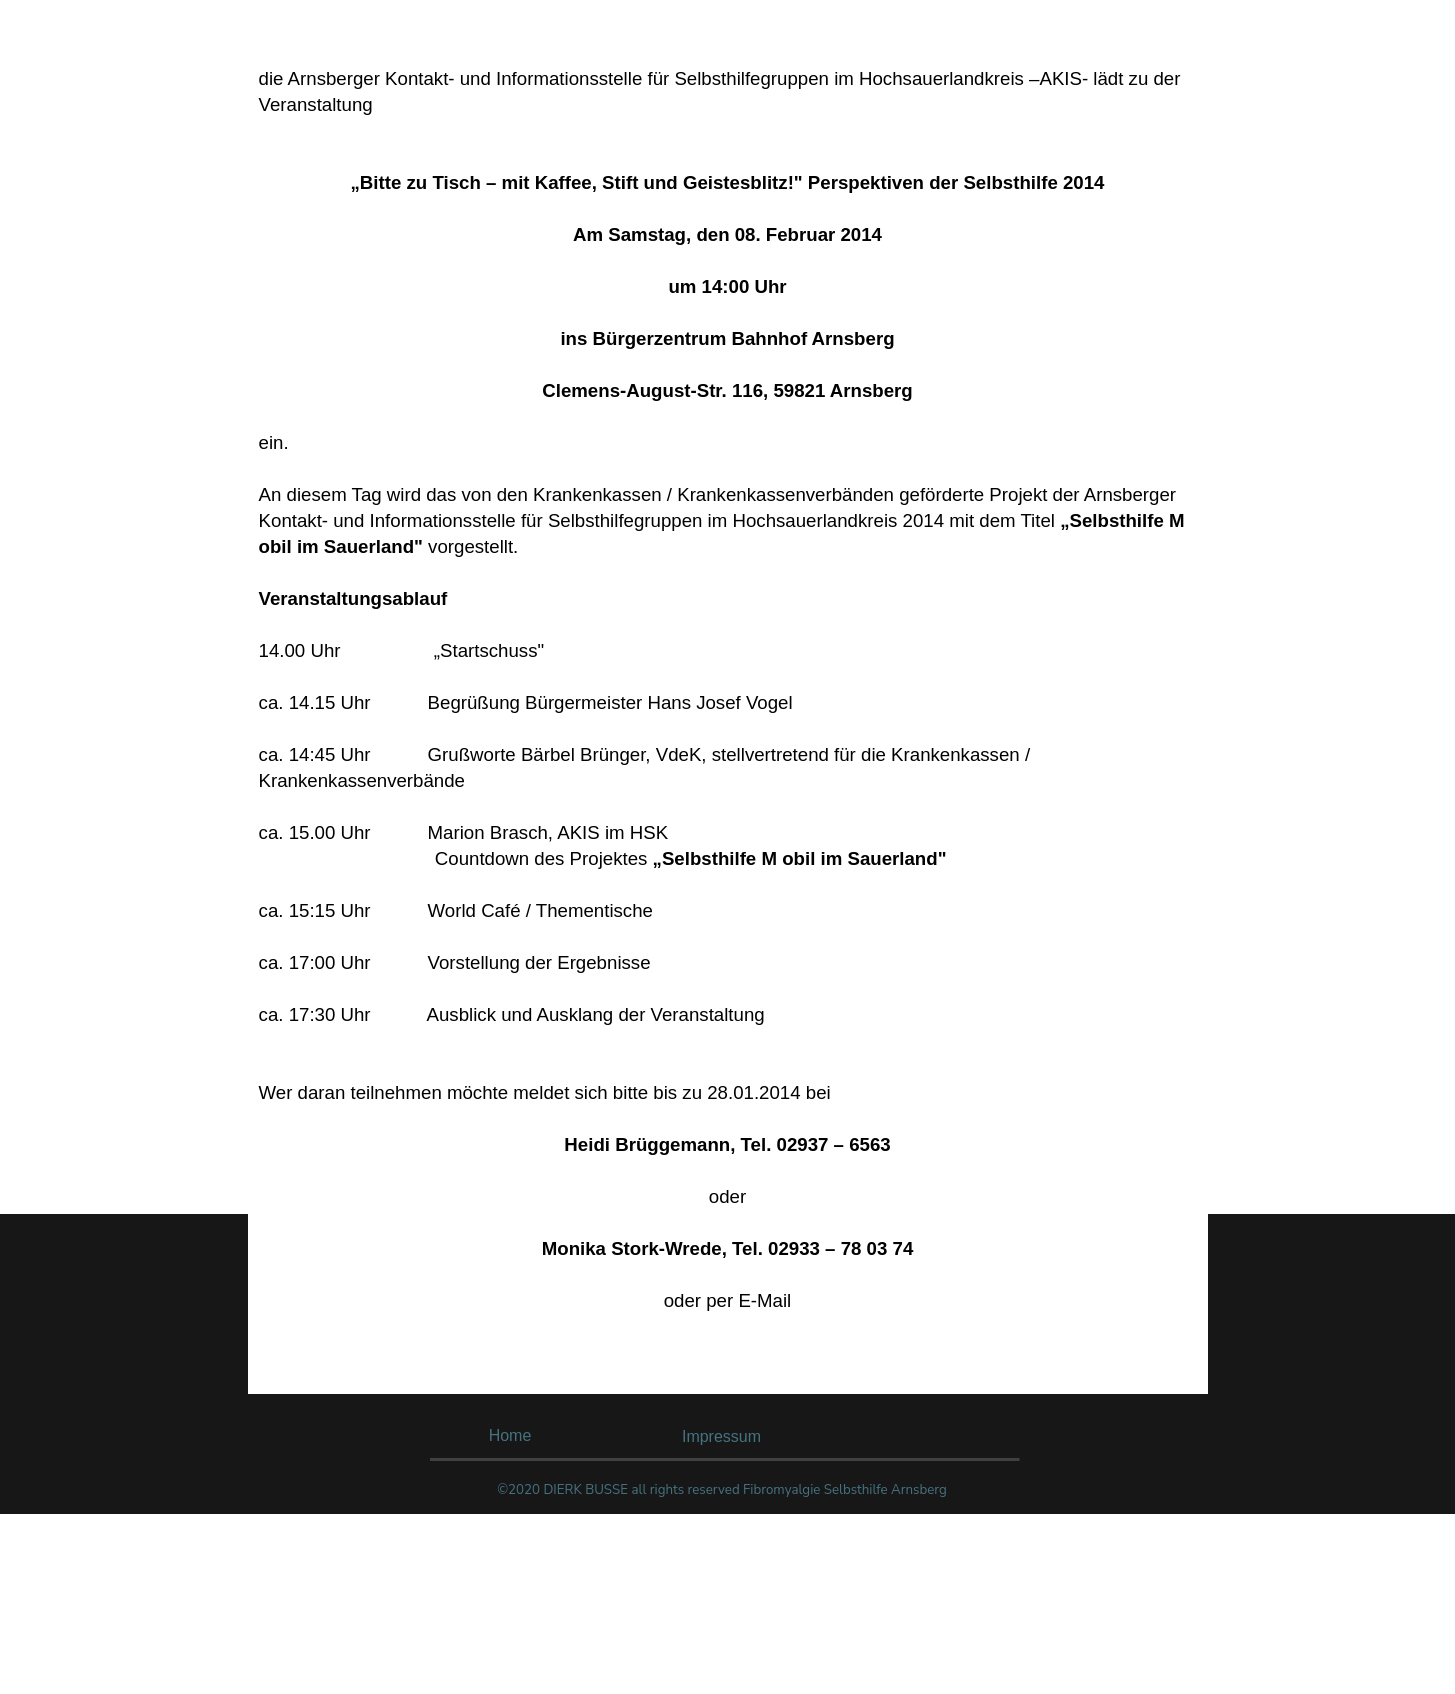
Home (510, 1435)
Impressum (721, 1436)
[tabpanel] (728, 727)
